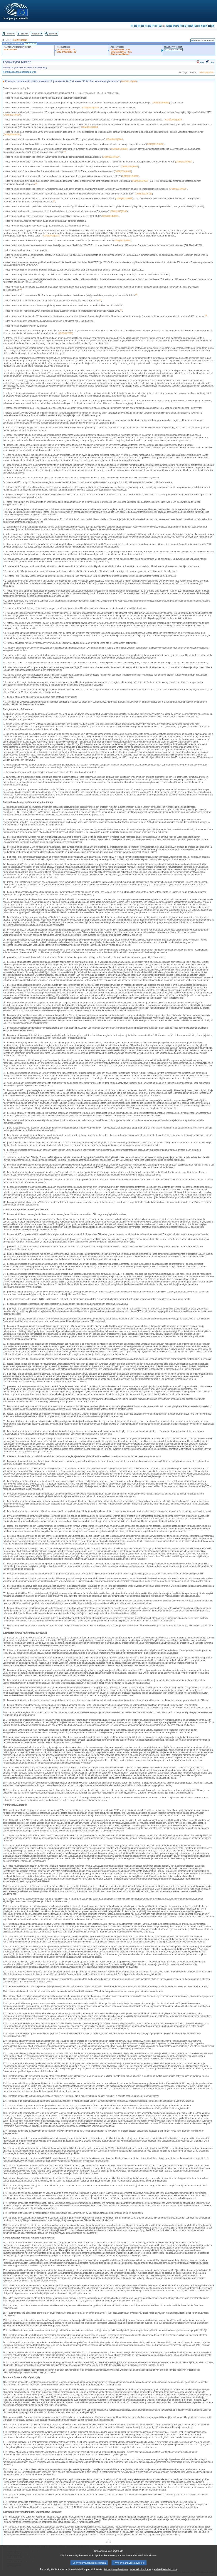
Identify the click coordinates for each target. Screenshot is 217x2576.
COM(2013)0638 (89, 127)
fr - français (160, 26)
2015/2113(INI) (20, 40)
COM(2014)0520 (178, 189)
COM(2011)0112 (144, 193)
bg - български (132, 26)
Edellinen (24, 34)
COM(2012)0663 (119, 149)
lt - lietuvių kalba (177, 26)
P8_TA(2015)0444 (173, 49)
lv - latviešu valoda (174, 26)
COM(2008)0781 (12, 134)
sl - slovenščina (205, 26)
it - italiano (170, 26)
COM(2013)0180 (118, 211)
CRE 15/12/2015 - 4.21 (121, 52)
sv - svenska (212, 26)
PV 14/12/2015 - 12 (66, 49)
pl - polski (191, 26)
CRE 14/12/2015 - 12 (66, 52)
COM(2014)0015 (110, 216)
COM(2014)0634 (111, 157)
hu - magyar (181, 26)
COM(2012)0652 (130, 176)
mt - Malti (184, 26)
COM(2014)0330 (90, 107)
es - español (135, 26)
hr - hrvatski (167, 26)
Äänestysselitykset (119, 54)
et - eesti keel (149, 26)
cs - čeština (139, 26)
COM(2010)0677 (184, 161)
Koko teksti (53, 34)
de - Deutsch (146, 26)
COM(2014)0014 (123, 171)
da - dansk (142, 26)
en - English (156, 26)
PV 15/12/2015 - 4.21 (120, 49)
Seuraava (35, 34)
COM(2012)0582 (155, 144)
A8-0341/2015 (10, 49)
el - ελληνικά (153, 26)
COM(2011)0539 (173, 119)
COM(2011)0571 (140, 181)
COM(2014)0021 (130, 166)
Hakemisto (10, 34)
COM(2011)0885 (124, 198)
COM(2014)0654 (12, 115)
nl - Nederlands (188, 26)
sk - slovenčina (202, 26)
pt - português (195, 26)
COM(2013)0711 (51, 235)
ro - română (198, 26)
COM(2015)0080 (161, 102)
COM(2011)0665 (122, 240)
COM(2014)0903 (114, 139)
